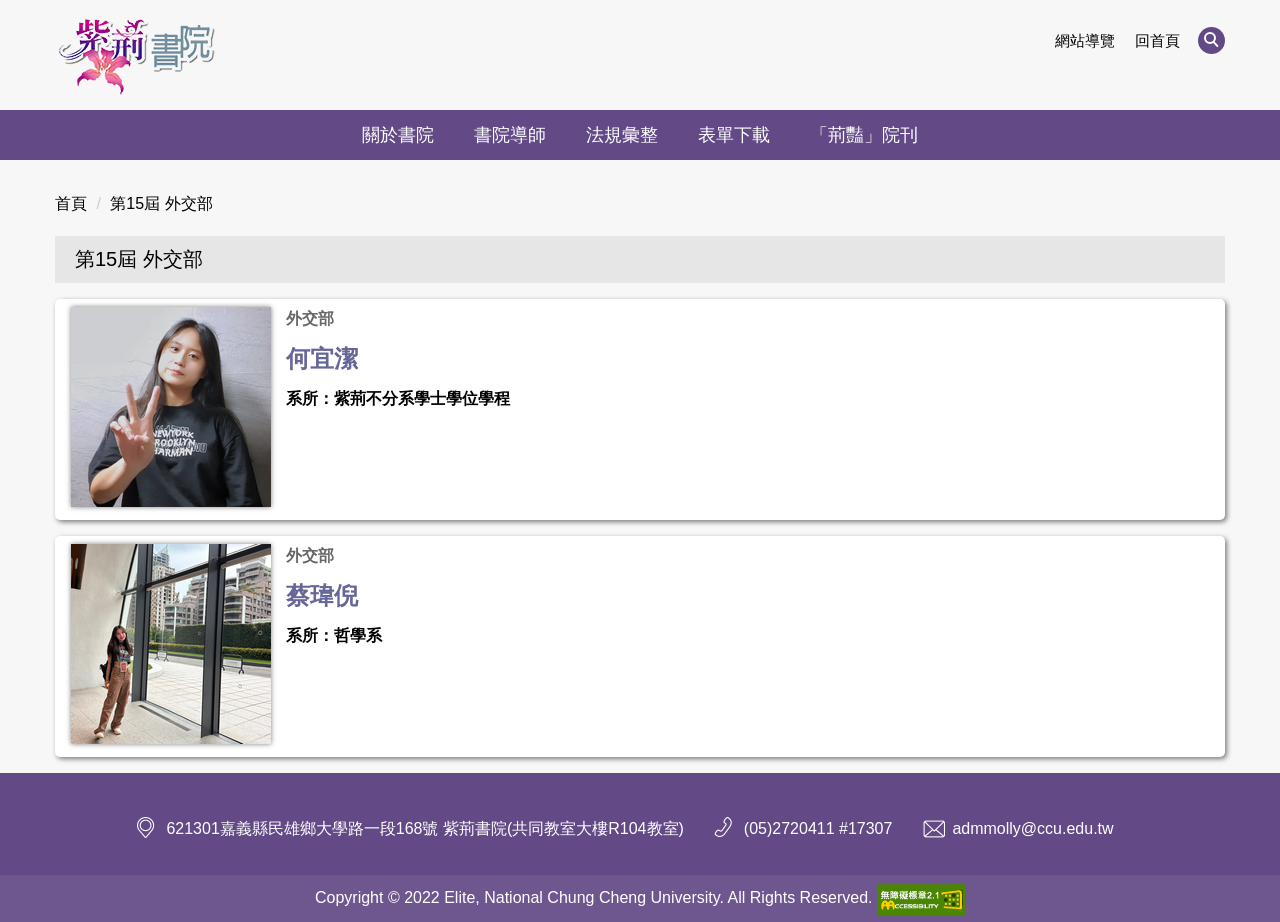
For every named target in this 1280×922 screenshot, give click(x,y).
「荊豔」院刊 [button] (864, 135)
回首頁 (1157, 40)
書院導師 (510, 135)
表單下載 (734, 135)
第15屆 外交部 (161, 203)
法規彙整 (622, 135)
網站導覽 (1085, 40)
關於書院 (398, 135)
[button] (1211, 40)
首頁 (71, 203)
